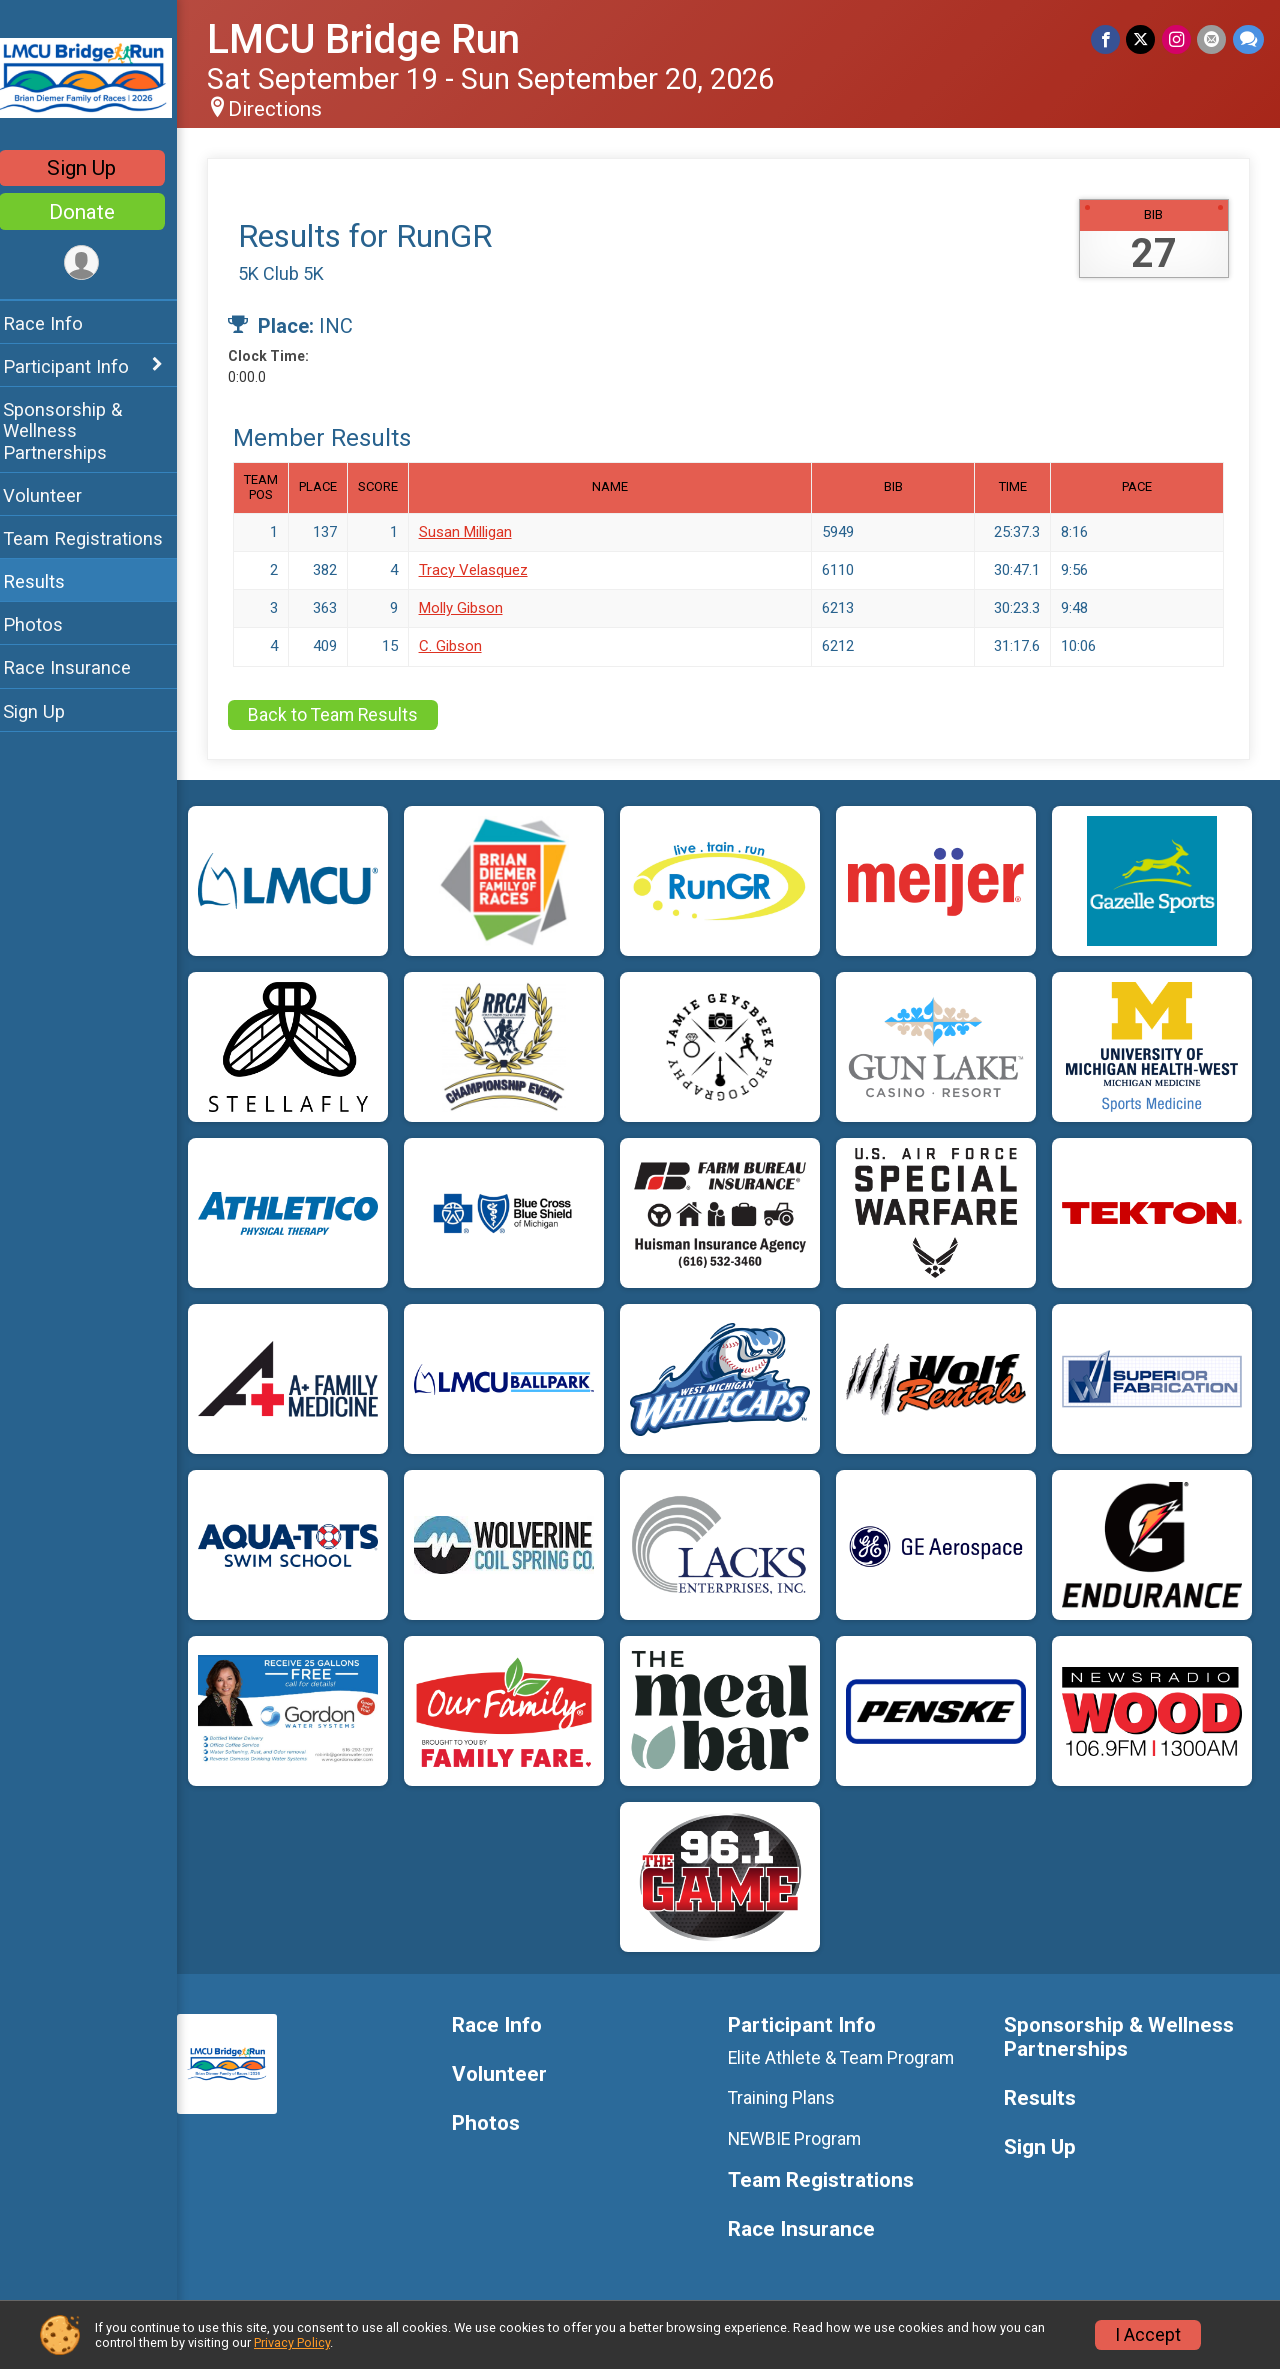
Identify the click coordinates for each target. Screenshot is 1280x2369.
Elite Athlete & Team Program (848, 2058)
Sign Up (95, 168)
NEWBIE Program (801, 2139)
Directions (288, 109)
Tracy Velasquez (486, 570)
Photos (46, 624)
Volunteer (55, 495)
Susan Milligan (478, 532)
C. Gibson (463, 646)
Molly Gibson (474, 608)
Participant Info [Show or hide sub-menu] (79, 366)
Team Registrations (96, 538)
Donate (95, 212)
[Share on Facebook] (1107, 39)
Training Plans (788, 2098)
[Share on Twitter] (1142, 39)
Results (47, 581)
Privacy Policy (292, 2342)
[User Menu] (95, 263)
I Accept (1148, 2335)
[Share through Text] (1248, 39)
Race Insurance (80, 667)
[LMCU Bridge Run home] (95, 77)
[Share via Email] (1212, 39)
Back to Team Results (346, 715)
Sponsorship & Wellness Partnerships (75, 430)
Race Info (56, 323)
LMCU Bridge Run (376, 39)
